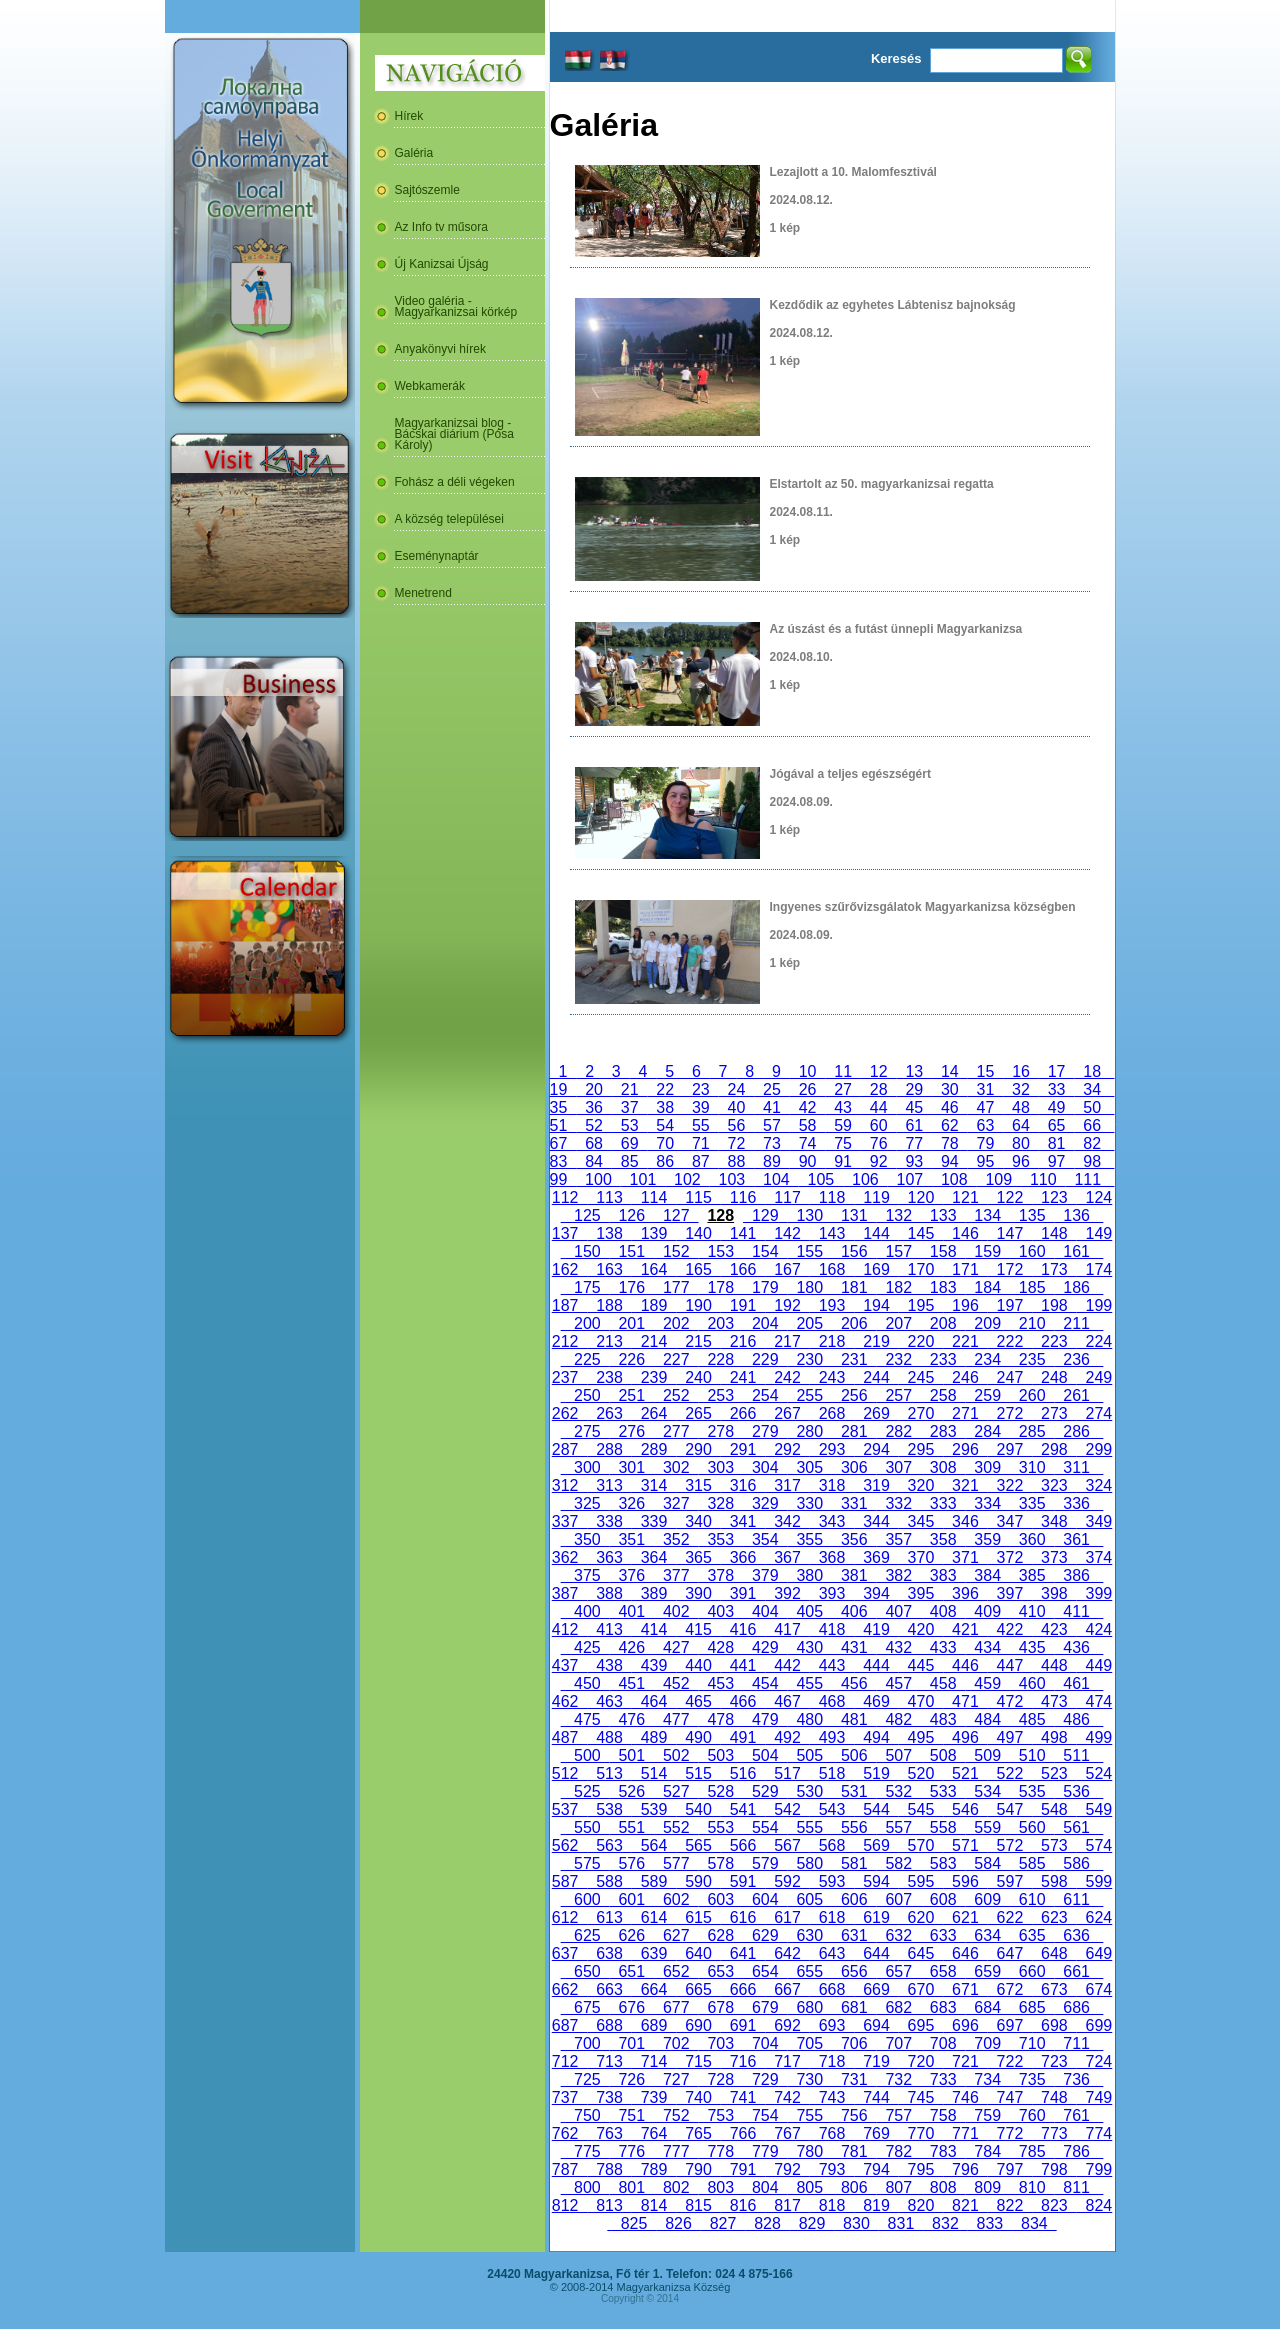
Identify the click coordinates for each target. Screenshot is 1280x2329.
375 (587, 1575)
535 (1032, 1791)
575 (587, 1863)
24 (737, 1089)
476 (632, 1719)
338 (609, 1521)
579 (765, 1863)
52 (594, 1125)
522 (1010, 1773)
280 (810, 1431)
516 (743, 1773)
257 (898, 1395)
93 (914, 1161)
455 (810, 1683)
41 (772, 1107)
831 (901, 2223)
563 (609, 1845)
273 (1054, 1413)
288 (609, 1449)
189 (654, 1305)
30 (950, 1089)
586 (1076, 1863)
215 (698, 1341)
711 (1076, 2043)
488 (609, 1737)
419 (876, 1629)
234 (987, 1359)
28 (879, 1089)
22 (665, 1089)
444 (876, 1665)
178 (721, 1287)
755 (810, 2115)
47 (986, 1107)
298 (1054, 1449)
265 (698, 1413)
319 (876, 1485)
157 (898, 1251)
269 (876, 1413)
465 (698, 1701)
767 (787, 2133)
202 (676, 1323)
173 (1054, 1269)
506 (854, 1755)
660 (1032, 1971)
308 (943, 1467)
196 (965, 1305)
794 (876, 2169)
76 (879, 1143)
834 (1034, 2223)
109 (999, 1179)
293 (832, 1449)
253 (721, 1395)
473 (1054, 1701)
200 (587, 1323)
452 (676, 1683)
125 (587, 1215)
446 (965, 1665)
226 (632, 1359)
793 (832, 2169)
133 (943, 1215)
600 (587, 1899)
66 (1092, 1125)
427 (676, 1647)
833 (990, 2223)
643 (832, 1953)
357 (898, 1539)
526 (632, 1791)
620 (921, 1917)
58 (808, 1125)
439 (654, 1665)
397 (1010, 1593)
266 (743, 1413)
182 (898, 1287)
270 (921, 1413)
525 (587, 1791)
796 (965, 2169)
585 (1032, 1863)
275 (587, 1431)
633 (943, 1935)
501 (632, 1755)
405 (810, 1611)
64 (1021, 1125)
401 (632, 1611)
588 (609, 1881)
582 (898, 1863)
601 (632, 1899)
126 (632, 1215)
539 (654, 1809)
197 (1010, 1305)
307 (898, 1467)
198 (1054, 1305)
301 (632, 1467)
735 (1032, 2079)
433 (943, 1647)
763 (609, 2133)
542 (787, 1809)
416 (743, 1629)
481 (854, 1719)
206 (854, 1323)
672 (1010, 1989)
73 (772, 1143)
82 (1092, 1143)
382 (898, 1575)
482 (898, 1719)
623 (1054, 1917)
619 (876, 1917)
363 (609, 1557)
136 (1076, 1215)
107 (910, 1179)
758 (943, 2115)
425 (587, 1647)
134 (987, 1215)
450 (587, 1683)
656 (854, 1971)
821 (965, 2205)
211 (1076, 1323)
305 (810, 1467)
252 (676, 1395)
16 (1021, 1071)
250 (587, 1395)
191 (743, 1305)
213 (609, 1341)
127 (676, 1215)
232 (898, 1359)
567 (787, 1845)
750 (587, 2115)
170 (921, 1269)
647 (1010, 1953)
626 (632, 1935)
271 (965, 1413)
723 (1054, 2061)
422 (1010, 1629)
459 (987, 1683)
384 (987, 1575)
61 (914, 1125)
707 (898, 2043)
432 (898, 1647)
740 (698, 2097)
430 (810, 1647)
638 (609, 1953)
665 (698, 1989)
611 (1076, 1899)
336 (1076, 1503)
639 (654, 1953)
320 (921, 1485)
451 (632, 1683)
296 (965, 1449)
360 (1032, 1539)
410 (1032, 1611)
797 (1010, 2169)
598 (1054, 1881)
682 (898, 2007)
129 (765, 1215)
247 (1010, 1377)
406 (854, 1611)
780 (810, 2151)
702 (676, 2043)
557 (898, 1827)
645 (921, 1953)
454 (765, 1683)
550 (587, 1827)
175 (587, 1287)
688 (609, 2025)
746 (965, 2097)
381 (854, 1575)
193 (832, 1305)
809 (987, 2187)
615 (698, 1917)
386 (1076, 1575)
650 (587, 1971)
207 (898, 1323)
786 (1076, 2151)
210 (1032, 1323)
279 (765, 1431)
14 (950, 1071)
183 (943, 1287)
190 (698, 1305)
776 (632, 2151)
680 (810, 2007)
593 (832, 1881)
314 (654, 1485)
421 (965, 1629)
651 (632, 1971)
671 (965, 1989)
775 (587, 2151)
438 (609, 1665)
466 (743, 1701)
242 (787, 1377)
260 (1032, 1395)
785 (1032, 2151)
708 (943, 2043)
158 (943, 1251)
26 (808, 1089)
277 (676, 1431)
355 (810, 1539)
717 (787, 2061)
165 (698, 1269)
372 (1010, 1557)
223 (1054, 1341)
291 (743, 1449)
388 (609, 1593)
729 (765, 2079)
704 (765, 2043)
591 (743, 1881)
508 (943, 1755)
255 (810, 1395)
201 (632, 1323)
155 (810, 1251)
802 (676, 2187)
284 (987, 1431)
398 (1054, 1593)
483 (943, 1719)
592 (787, 1881)
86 (665, 1161)
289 (654, 1449)
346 (965, 1521)
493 (832, 1737)
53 (630, 1125)
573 (1054, 1845)
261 (1076, 1395)
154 (765, 1251)
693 (832, 2025)
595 (921, 1881)
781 (854, 2151)
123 (1054, 1197)
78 (950, 1143)
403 (721, 1611)
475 (587, 1719)
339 (654, 1521)
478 (721, 1719)
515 (698, 1773)
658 (943, 1971)
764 (654, 2133)
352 (676, 1539)
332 (898, 1503)
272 (1010, 1413)
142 (787, 1233)
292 (787, 1449)
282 (898, 1431)
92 (879, 1161)
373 (1054, 1557)
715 (698, 2061)
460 (1032, 1683)
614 (654, 1917)
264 (654, 1413)
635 (1032, 1935)
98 (1092, 1161)
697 (1010, 2025)
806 (854, 2187)
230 (810, 1359)
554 (765, 1827)
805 (810, 2187)
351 (632, 1539)
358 (943, 1539)
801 (632, 2187)
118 (832, 1197)
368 (832, 1557)
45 (914, 1107)
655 (810, 1971)
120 (921, 1197)
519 (876, 1773)
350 (587, 1539)
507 (898, 1755)
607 (898, 1899)
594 (876, 1881)
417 (787, 1629)
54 (665, 1125)
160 (1032, 1251)
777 (676, 2151)
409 (987, 1611)
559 (987, 1827)
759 (987, 2115)
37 (630, 1107)
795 (921, 2169)
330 (810, 1503)
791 (743, 2169)
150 (587, 1251)
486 (1076, 1719)
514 (654, 1773)
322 (1010, 1485)
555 (810, 1827)
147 (1010, 1233)
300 (587, 1467)
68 (594, 1143)
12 (879, 1071)
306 (854, 1467)
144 (876, 1233)
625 (587, 1935)
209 (987, 1323)
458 (943, 1683)
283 (943, 1431)
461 (1076, 1683)
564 (654, 1845)
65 (1057, 1125)
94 (950, 1161)
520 (921, 1773)
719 (876, 2061)
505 (810, 1755)
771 (965, 2133)
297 (1010, 1449)
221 (965, 1341)
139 (654, 1233)
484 (987, 1719)
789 (654, 2169)
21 (630, 1089)
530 (810, 1791)
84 (594, 1161)
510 (1032, 1755)
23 (701, 1089)
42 (808, 1107)
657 (898, 1971)
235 (1032, 1359)
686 (1076, 2007)
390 (698, 1593)
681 (854, 2007)
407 (898, 1611)
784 (987, 2151)
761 (1076, 2115)
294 (876, 1449)
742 (787, 2097)
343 (832, 1521)
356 (854, 1539)
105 (821, 1179)
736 (1076, 2079)
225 (587, 1359)
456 (854, 1683)
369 (876, 1557)
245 (921, 1377)
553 (721, 1827)
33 (1057, 1089)
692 (787, 2025)
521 (965, 1773)
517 (787, 1773)
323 (1054, 1485)
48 (1021, 1107)
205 (810, 1323)
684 (987, 2007)
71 (701, 1143)
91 (843, 1161)
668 (832, 1989)
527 (676, 1791)
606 (854, 1899)
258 (943, 1395)
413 (609, 1629)
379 (765, 1575)
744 (876, 2097)
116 (743, 1197)
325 (587, 1503)
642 (787, 1953)
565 (698, 1845)
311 (1076, 1467)
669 (876, 1989)
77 (914, 1143)
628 (721, 1935)
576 (632, 1863)
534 (987, 1791)
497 (1010, 1737)
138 (609, 1233)
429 (765, 1647)
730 (810, 2079)
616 (743, 1917)
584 (987, 1863)
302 (676, 1467)
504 (765, 1755)
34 (1092, 1089)
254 (765, 1395)
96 (1021, 1161)
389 (654, 1593)
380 (810, 1575)
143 (832, 1233)
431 (854, 1647)
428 (721, 1647)
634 (987, 1935)
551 (632, 1827)
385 (1032, 1575)
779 (765, 2151)
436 (1076, 1647)
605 (810, 1899)
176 (632, 1287)
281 (854, 1431)
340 (698, 1521)
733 (943, 2079)
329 (765, 1503)
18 (1092, 1071)
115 (698, 1197)
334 (987, 1503)
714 (654, 2061)
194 (876, 1305)
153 (721, 1251)
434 (987, 1647)
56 (737, 1125)
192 (787, 1305)
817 (787, 2205)
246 (965, 1377)
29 (914, 1089)
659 (987, 1971)
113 (609, 1197)
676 (632, 2007)
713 (609, 2061)
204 (765, 1323)
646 (965, 1953)
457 (898, 1683)
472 (1010, 1701)
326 (632, 1503)
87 (701, 1161)
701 (632, 2043)
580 (810, 1863)
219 (876, 1341)
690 (698, 2025)
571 (965, 1845)
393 (832, 1593)
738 (609, 2097)
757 (898, 2115)
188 (609, 1305)
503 (721, 1755)
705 (810, 2043)
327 (676, 1503)
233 (943, 1359)
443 (832, 1665)
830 (856, 2223)
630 (810, 1935)
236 (1076, 1359)
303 (721, 1467)
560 (1032, 1827)
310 (1032, 1467)
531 (854, 1791)
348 (1054, 1521)
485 (1032, 1719)
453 (721, 1683)
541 (743, 1809)
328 (721, 1503)
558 (943, 1827)
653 (721, 1971)
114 (654, 1197)
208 (943, 1323)
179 (765, 1287)
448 (1054, 1665)
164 (654, 1269)
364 (654, 1557)
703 (721, 2043)
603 (721, 1899)
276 (632, 1431)
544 (876, 1809)
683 (943, 2007)
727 (676, 2079)
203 (721, 1323)
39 (701, 1107)
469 (876, 1701)
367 (787, 1557)
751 (632, 2115)
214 (654, 1341)
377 (676, 1575)
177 (676, 1287)
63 (986, 1125)
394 (876, 1593)
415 (698, 1629)
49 (1057, 1107)
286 (1076, 1431)
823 (1054, 2205)
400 (587, 1611)
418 (832, 1629)
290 (698, 1449)
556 (854, 1827)
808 (943, 2187)
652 (676, 1971)
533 (943, 1791)
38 (665, 1107)
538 (609, 1809)
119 (876, 1197)
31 (986, 1089)
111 (1088, 1179)
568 (832, 1845)
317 (787, 1485)
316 (743, 1485)
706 (854, 2043)
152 (676, 1251)
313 (609, 1485)
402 (676, 1611)
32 (1021, 1089)
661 (1076, 1971)
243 (832, 1377)
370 (921, 1557)
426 (632, 1647)
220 (921, 1341)
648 (1054, 1953)
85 (630, 1161)
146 (965, 1233)
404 (765, 1611)
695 (921, 2025)
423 (1054, 1629)
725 (587, 2079)
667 (787, 1989)
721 (965, 2061)
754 (765, 2115)
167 (787, 1269)
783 (943, 2151)
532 (898, 1791)
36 (594, 1107)
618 (832, 1917)
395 (921, 1593)
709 (987, 2043)
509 (987, 1755)
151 (632, 1251)
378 (721, 1575)
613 (609, 1917)
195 (921, 1305)
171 (965, 1269)
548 (1054, 1809)
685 (1032, 2007)
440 (698, 1665)
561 (1076, 1827)
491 (743, 1737)
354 (765, 1539)
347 (1010, 1521)
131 (854, 1215)
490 (698, 1737)
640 (698, 1953)
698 (1054, 2025)
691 (743, 2025)
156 (854, 1251)
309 (987, 1467)
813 (609, 2205)
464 (654, 1701)
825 (634, 2223)
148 (1054, 1233)
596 (965, 1881)
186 (1076, 1287)
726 (632, 2079)
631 (854, 1935)
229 (765, 1359)
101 (643, 1179)
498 (1054, 1737)
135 (1032, 1215)
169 (876, 1269)
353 (721, 1539)
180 (810, 1287)
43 (843, 1107)
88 (737, 1161)
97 (1057, 1161)
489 (654, 1737)
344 (876, 1521)
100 (598, 1179)
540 (698, 1809)
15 (986, 1071)
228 (721, 1359)
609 (987, 1899)
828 (767, 2223)
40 (737, 1107)
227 (676, 1359)
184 (987, 1287)
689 (654, 2025)
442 (787, 1665)
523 (1054, 1773)
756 (854, 2115)
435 (1032, 1647)
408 (943, 1611)
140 (698, 1233)
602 (676, 1899)
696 (965, 2025)
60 (879, 1125)
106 (865, 1179)
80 (1021, 1143)
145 (921, 1233)
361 (1076, 1539)
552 (676, 1827)
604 (765, 1899)
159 (987, 1251)
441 (743, 1665)
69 (630, 1143)
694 (876, 2025)
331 (854, 1503)
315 (698, 1485)
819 (876, 2205)
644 (876, 1953)
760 (1032, 2115)
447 (1010, 1665)
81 (1057, 1143)
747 (1010, 2097)
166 (743, 1269)
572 (1010, 1845)
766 (743, 2133)
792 (787, 2169)
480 (810, 1719)
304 (765, 1467)
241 (743, 1377)
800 (587, 2187)
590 (698, 1881)
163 (609, 1269)
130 (810, 1215)
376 (632, 1575)
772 (1010, 2133)
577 (676, 1863)
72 (737, 1143)
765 (698, 2133)
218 (832, 1341)
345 (921, 1521)
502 (676, 1755)
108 (954, 1179)
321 (965, 1485)
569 (876, 1845)
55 (701, 1125)
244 (876, 1377)
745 (921, 2097)
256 (854, 1395)
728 (721, 2079)
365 (698, 1557)
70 (665, 1143)
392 (787, 1593)
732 (898, 2079)
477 (676, 1719)
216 (743, 1341)
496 (965, 1737)
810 (1032, 2187)
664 (654, 1989)
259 (987, 1395)
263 (609, 1413)
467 (787, 1701)
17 (1057, 1071)
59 (843, 1125)
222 (1010, 1341)
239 (654, 1377)
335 (1032, 1503)
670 (921, 1989)
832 (945, 2223)
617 (787, 1917)
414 (654, 1629)
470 (921, 1701)
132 (898, 1215)
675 (587, 2007)
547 (1010, 1809)
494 (876, 1737)
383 (943, 1575)
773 (1054, 2133)
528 (721, 1791)
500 (587, 1755)
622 (1010, 1917)
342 (787, 1521)
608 (943, 1899)
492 (787, 1737)
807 (898, 2187)
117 (787, 1197)
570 (921, 1845)
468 (832, 1701)
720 (921, 2061)
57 (772, 1125)
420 (921, 1629)
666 (743, 1989)
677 (676, 2007)
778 (721, 2151)
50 (1092, 1107)
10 (808, 1071)
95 (986, 1161)
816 (743, 2205)
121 (965, 1197)
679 (765, 2007)
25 (772, 1089)
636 (1076, 1935)
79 (986, 1143)
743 (832, 2097)
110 (1043, 1179)
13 (915, 1071)
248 (1054, 1377)
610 (1032, 1899)
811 (1076, 2187)
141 (743, 1233)
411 (1076, 1611)
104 (776, 1179)
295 (921, 1449)
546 (965, 1809)
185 (1032, 1287)
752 (676, 2115)
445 (921, 1665)
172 (1010, 1269)
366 (743, 1557)
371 (965, 1557)
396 (965, 1593)
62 (950, 1125)
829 (812, 2223)
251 (632, 1395)
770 (921, 2133)
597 (1010, 1881)
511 (1076, 1755)
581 (854, 1863)
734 (987, 2079)
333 (943, 1503)
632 (898, 1935)
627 (676, 1935)
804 (765, 2187)
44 (879, 1107)
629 (765, 1935)
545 (921, 1809)
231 (854, 1359)
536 (1076, 1791)
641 (743, 1953)
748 (1054, 2097)
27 (843, 1089)
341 (743, 1521)
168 (832, 1269)
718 (832, 2061)
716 (743, 2061)
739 (654, 2097)
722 (1010, 2061)
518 (832, 1773)
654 (765, 1971)
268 (832, 1413)
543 (832, 1809)
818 (832, 2205)
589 (654, 1881)
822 (1010, 2205)
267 (787, 1413)
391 (743, 1593)
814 (654, 2205)
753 (721, 2115)
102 (687, 1179)
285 (1032, 1431)
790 (698, 2169)
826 (678, 2223)
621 (965, 1917)
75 (843, 1143)
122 (1010, 1197)
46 (950, 1107)
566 (743, 1845)
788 (609, 2169)
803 (721, 2187)
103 (732, 1179)
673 (1054, 1989)
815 (698, 2205)
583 (943, 1863)
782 (898, 2151)
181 (854, 1287)
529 (765, 1791)
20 (594, 1089)
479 (765, 1719)
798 (1054, 2169)
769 (876, 2133)
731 (854, 2079)
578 (721, 1863)
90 (808, 1161)
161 (1076, 1251)
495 (921, 1737)
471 (965, 1701)
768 (832, 2133)
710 (1032, 2043)
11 (843, 1071)
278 (721, 1431)
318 (832, 1485)
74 (808, 1143)
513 (609, 1773)
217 (787, 1341)
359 (987, 1539)
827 (723, 2223)
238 (609, 1377)
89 (772, 1161)
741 (743, 2097)
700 (587, 2043)
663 (609, 1989)
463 (609, 1701)
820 (921, 2205)
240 (698, 1377)
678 (721, 2007)
